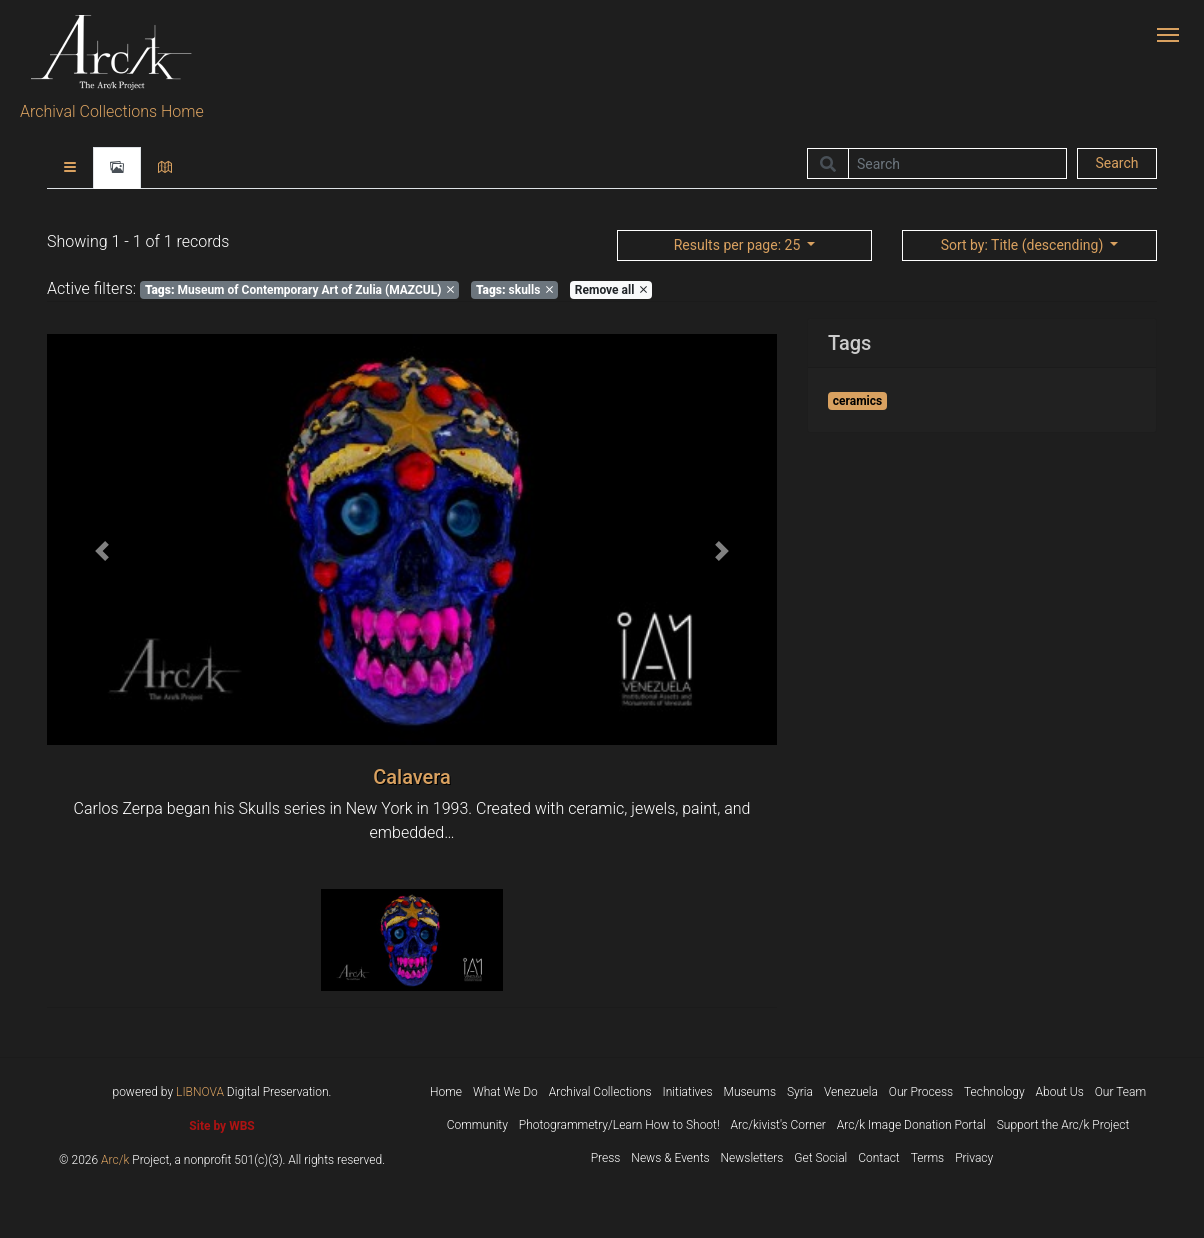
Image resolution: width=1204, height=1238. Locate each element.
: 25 (739, 245)
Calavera (412, 777)
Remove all (611, 290)
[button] (102, 551)
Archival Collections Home (112, 111)
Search (1116, 163)
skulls (514, 290)
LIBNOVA (200, 1092)
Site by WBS (221, 1126)
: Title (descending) (1024, 245)
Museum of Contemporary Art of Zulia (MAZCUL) (300, 290)
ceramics (857, 401)
